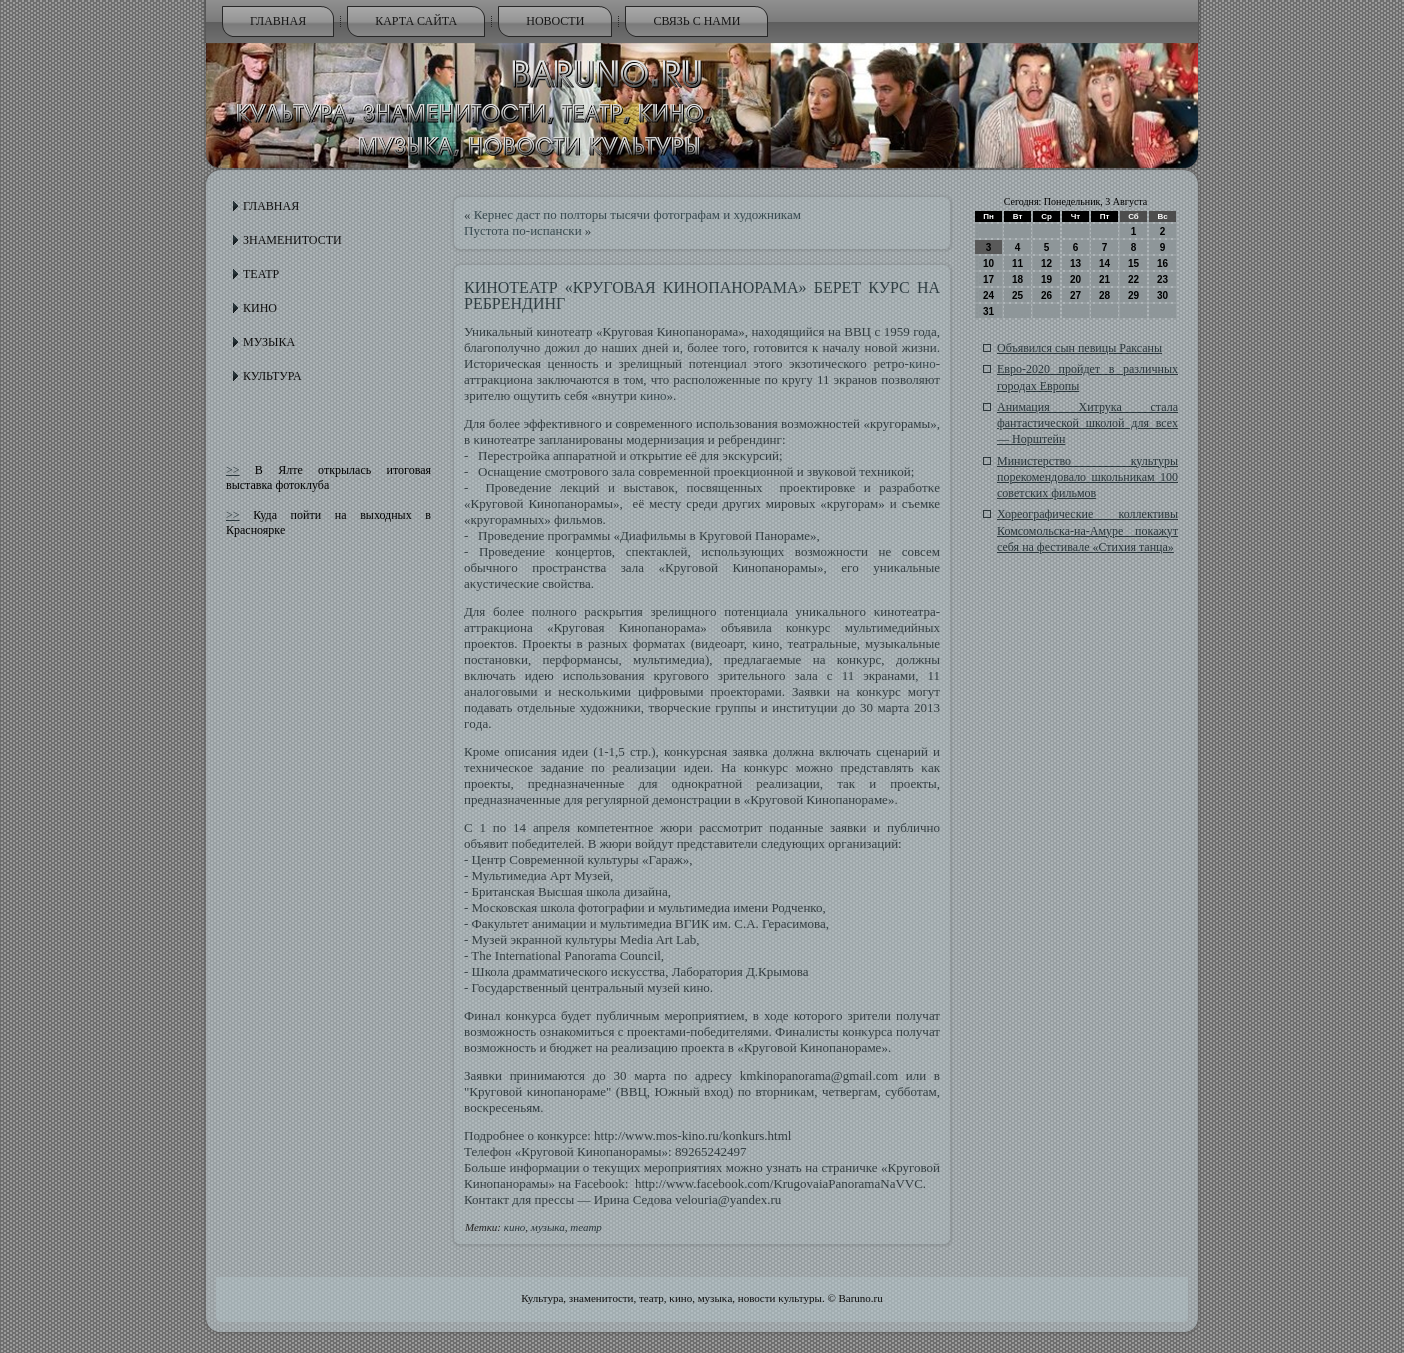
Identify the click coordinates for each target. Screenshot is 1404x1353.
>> (233, 470)
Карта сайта (416, 21)
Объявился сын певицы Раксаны (1079, 348)
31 (988, 311)
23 (1162, 279)
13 (1075, 263)
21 (1104, 279)
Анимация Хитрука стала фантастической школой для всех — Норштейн (1087, 423)
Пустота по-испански (523, 230)
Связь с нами (696, 21)
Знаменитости (292, 240)
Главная (278, 21)
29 (1133, 295)
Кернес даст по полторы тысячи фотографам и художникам (637, 214)
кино (922, 363)
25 (1017, 295)
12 (1046, 263)
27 (1075, 295)
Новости (555, 21)
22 (1133, 279)
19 (1046, 279)
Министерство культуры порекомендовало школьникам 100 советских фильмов (1087, 477)
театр (586, 1227)
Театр (261, 274)
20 (1075, 279)
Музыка (269, 342)
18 (1017, 279)
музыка (548, 1227)
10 (988, 263)
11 (1017, 263)
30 (1162, 295)
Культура (272, 376)
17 (988, 279)
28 (1104, 295)
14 (1104, 263)
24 (988, 295)
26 (1046, 295)
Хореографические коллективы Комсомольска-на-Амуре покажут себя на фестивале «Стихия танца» (1087, 530)
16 (1162, 263)
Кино (260, 308)
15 (1133, 263)
